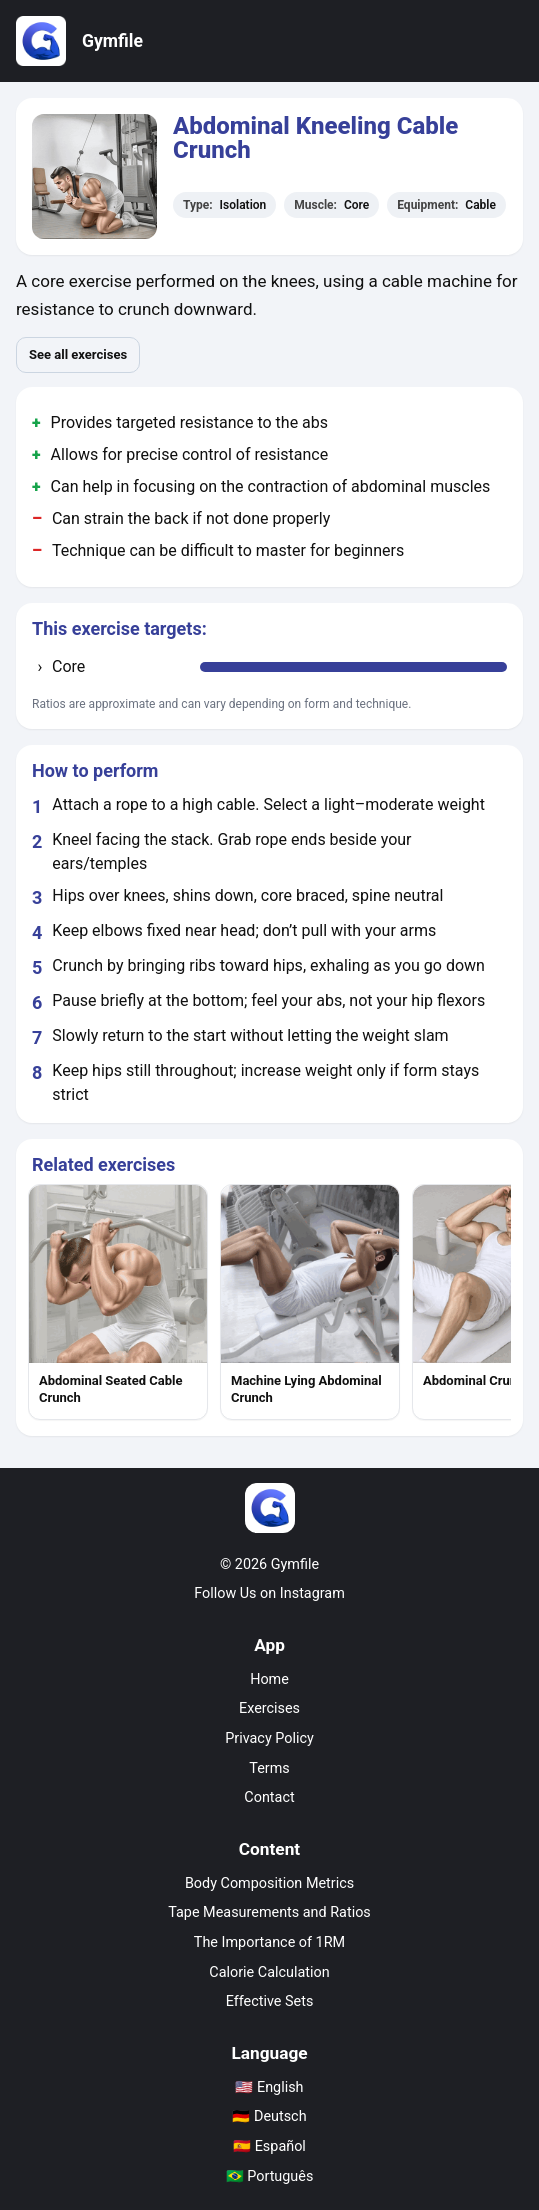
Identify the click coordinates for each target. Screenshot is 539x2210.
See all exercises (78, 354)
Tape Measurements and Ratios (269, 1912)
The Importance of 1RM (269, 1942)
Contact (269, 1797)
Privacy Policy (269, 1738)
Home (269, 1679)
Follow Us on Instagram (269, 1593)
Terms (269, 1768)
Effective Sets (270, 2001)
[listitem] (118, 1302)
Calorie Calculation (269, 1972)
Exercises (269, 1708)
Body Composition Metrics (269, 1883)
